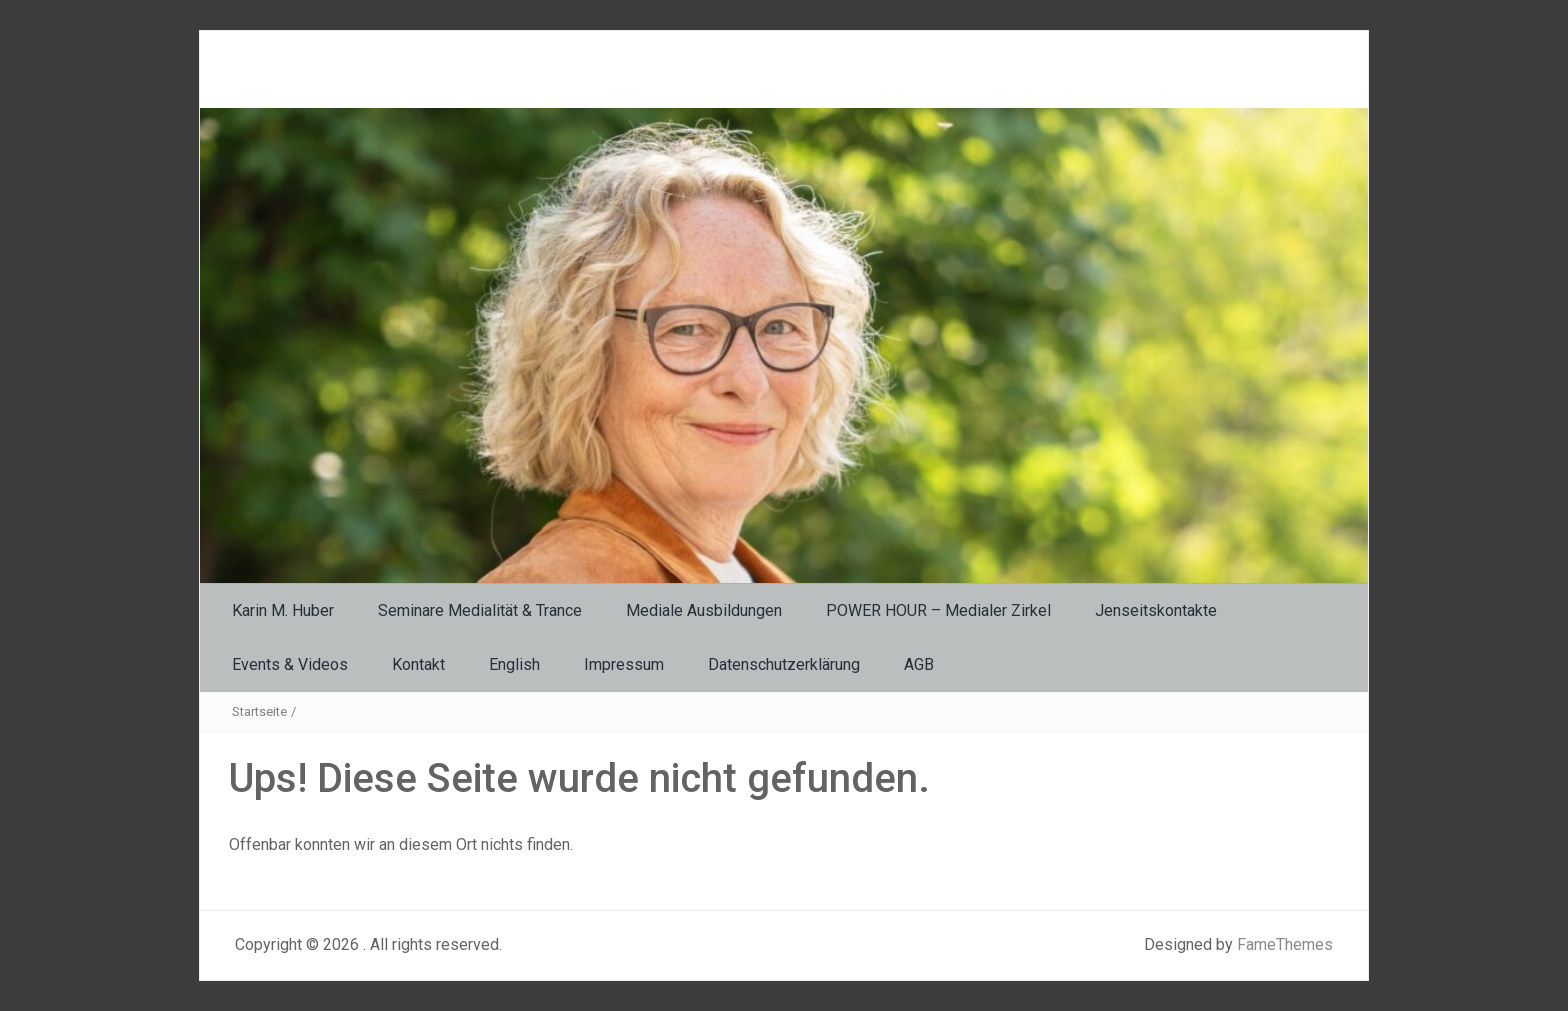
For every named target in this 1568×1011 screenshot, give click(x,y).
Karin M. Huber (283, 610)
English (514, 664)
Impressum (624, 664)
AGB (919, 664)
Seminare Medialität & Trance (480, 610)
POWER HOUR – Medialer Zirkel (938, 610)
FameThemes (1285, 944)
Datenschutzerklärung (784, 664)
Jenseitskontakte (1156, 610)
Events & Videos (290, 664)
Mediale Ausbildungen (704, 610)
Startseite (259, 711)
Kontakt (418, 664)
